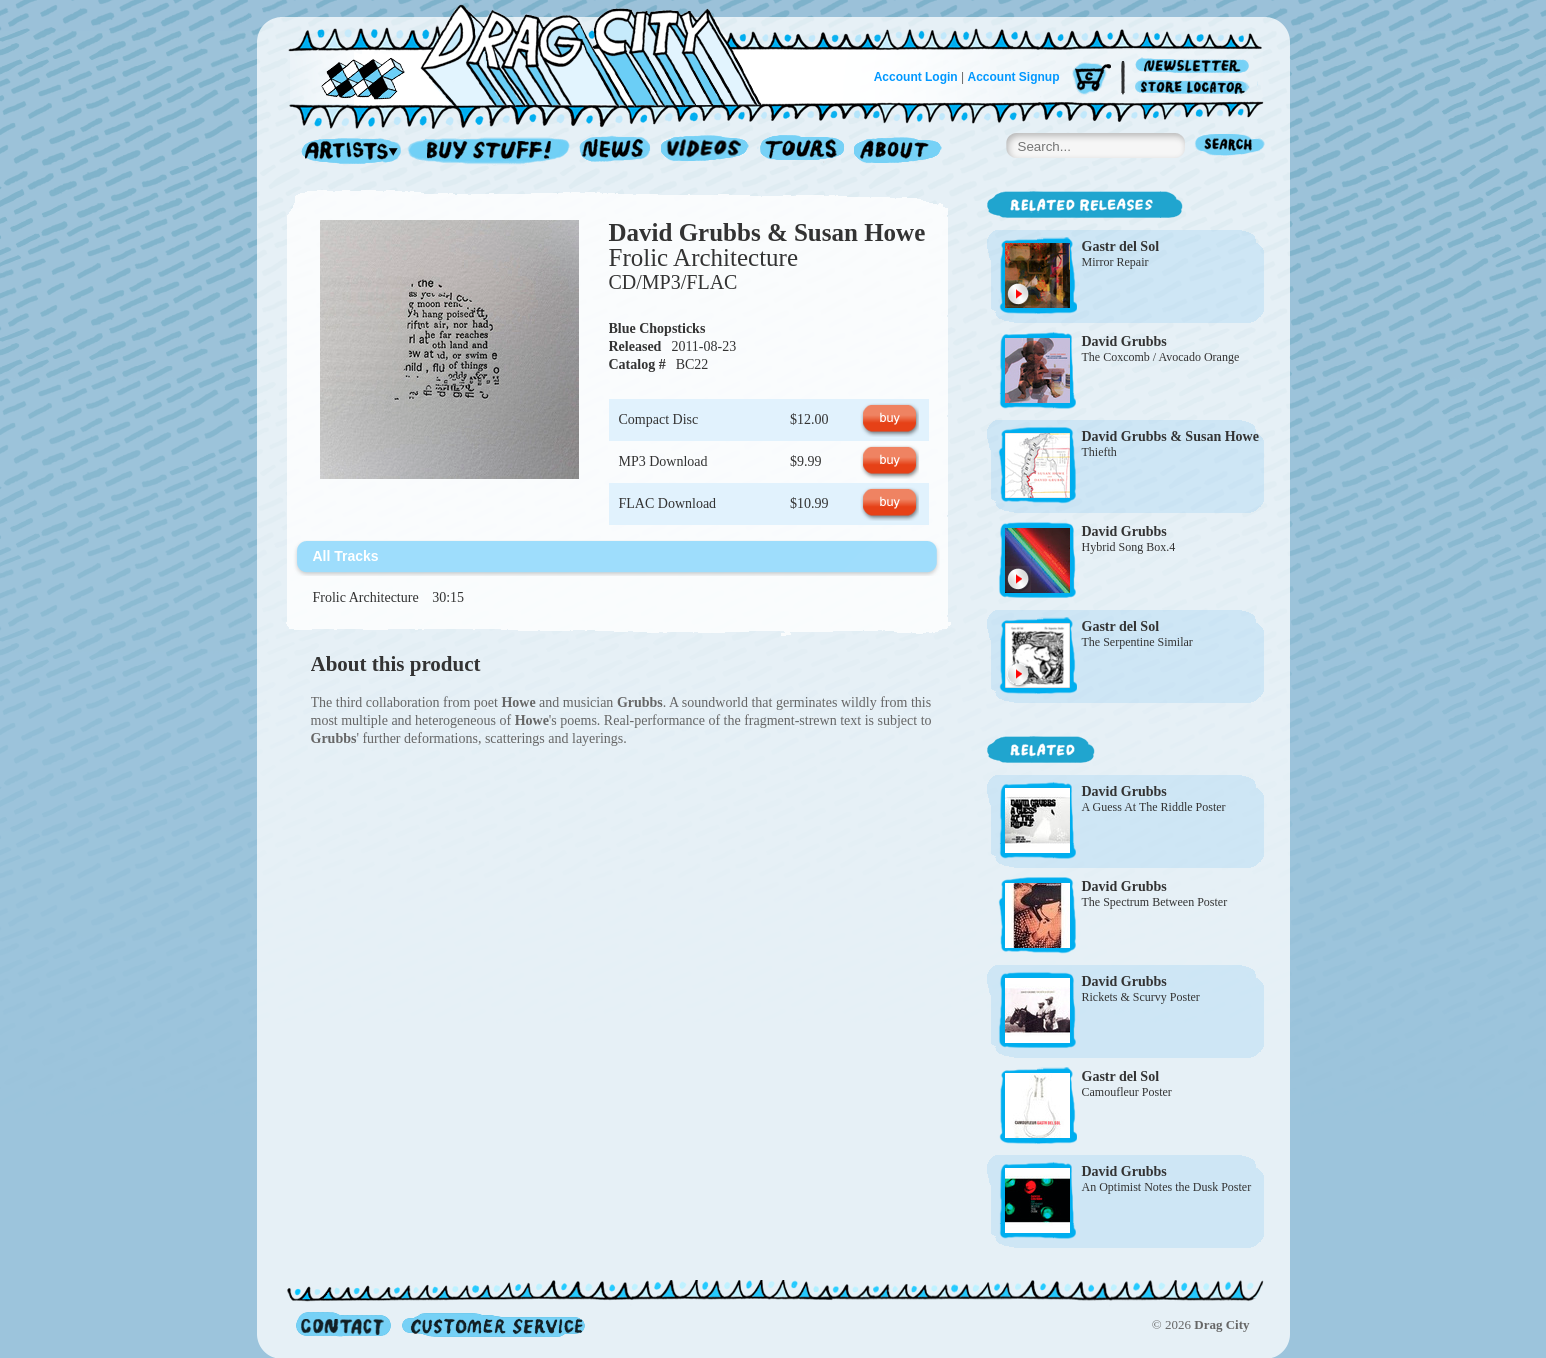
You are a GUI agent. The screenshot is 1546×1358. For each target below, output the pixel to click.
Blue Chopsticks (657, 328)
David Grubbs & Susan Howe (767, 232)
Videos (705, 151)
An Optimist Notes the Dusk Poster (1167, 1187)
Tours (802, 151)
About (897, 151)
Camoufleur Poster (1127, 1092)
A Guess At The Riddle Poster (1154, 807)
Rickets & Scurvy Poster (1141, 997)
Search (1230, 146)
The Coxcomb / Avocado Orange (1161, 357)
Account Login (916, 77)
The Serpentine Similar (1137, 642)
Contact (343, 1324)
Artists (346, 151)
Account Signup (1014, 77)
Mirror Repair (1115, 262)
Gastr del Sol (1121, 246)
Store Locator (1195, 87)
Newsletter (1195, 66)
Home (537, 54)
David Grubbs (1124, 341)
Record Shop (491, 151)
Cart (1092, 79)
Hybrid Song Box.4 (1129, 547)
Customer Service (492, 1324)
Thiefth (1099, 452)
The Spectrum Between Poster (1155, 902)
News (616, 151)
